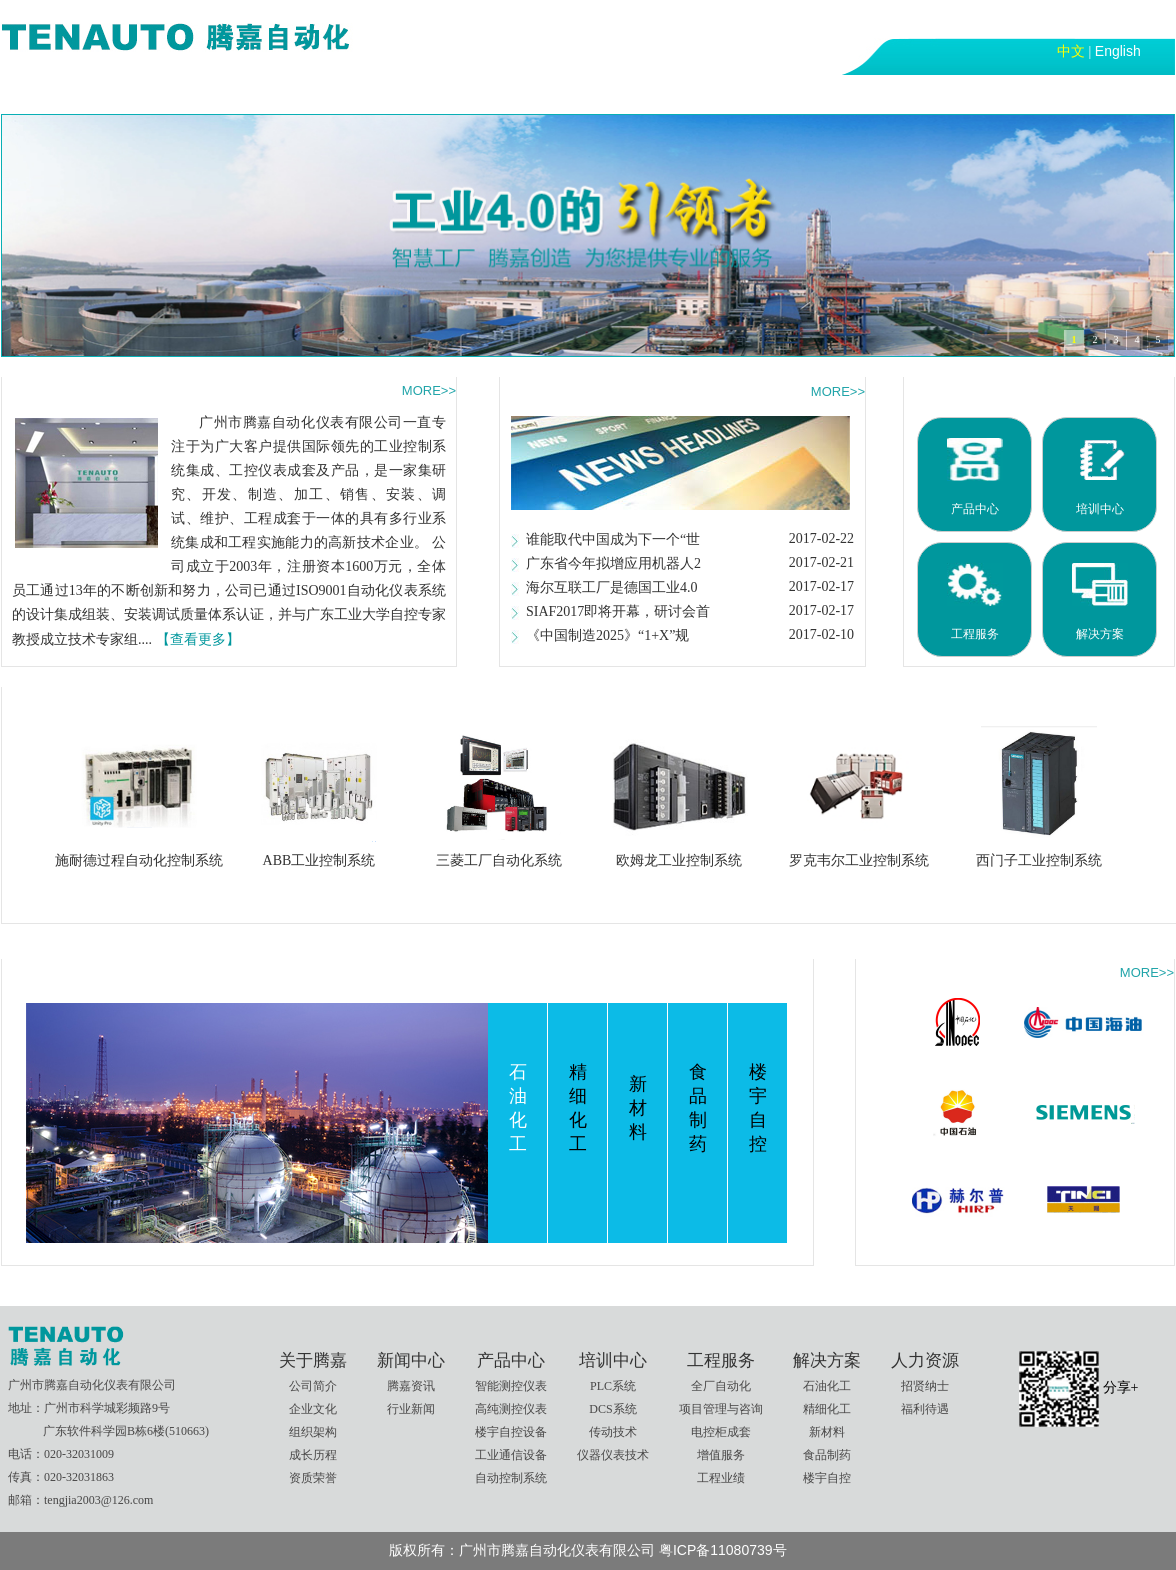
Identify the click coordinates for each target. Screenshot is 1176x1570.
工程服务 (556, 93)
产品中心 (344, 93)
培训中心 (450, 93)
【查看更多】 (198, 639)
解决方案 (662, 93)
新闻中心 (238, 93)
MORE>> (429, 390)
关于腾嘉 (132, 93)
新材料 (638, 1108)
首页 (40, 93)
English (1118, 51)
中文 (1071, 51)
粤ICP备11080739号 (723, 1550)
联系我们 (874, 93)
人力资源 (768, 93)
